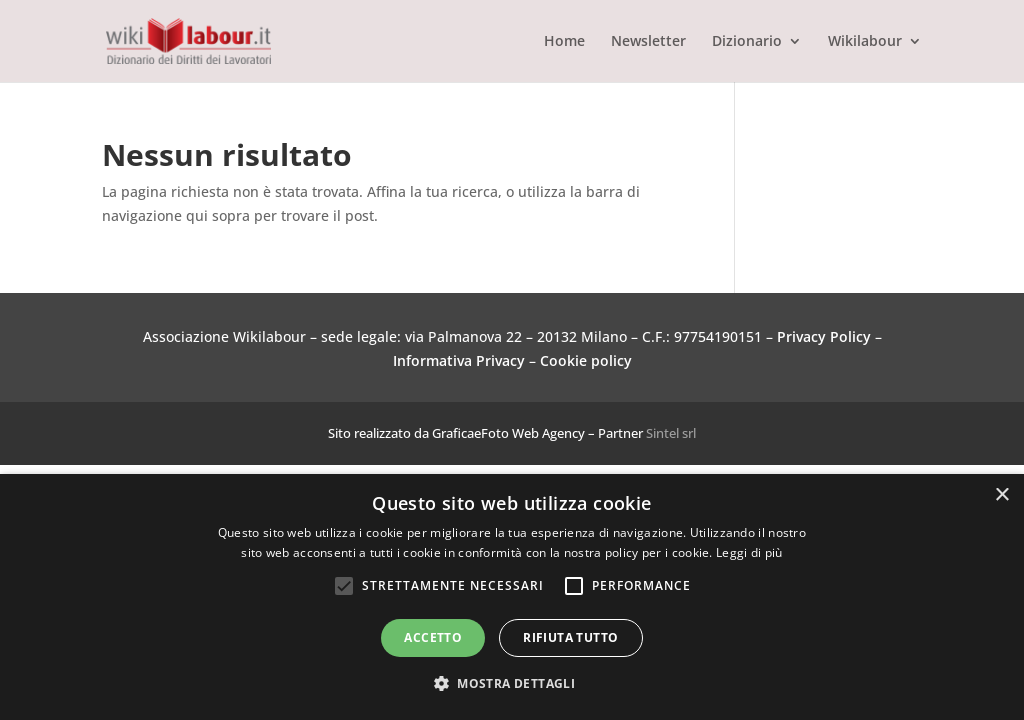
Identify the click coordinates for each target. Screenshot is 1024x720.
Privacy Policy (824, 336)
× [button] (1001, 495)
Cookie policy (586, 360)
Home (564, 42)
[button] (512, 684)
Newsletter (648, 42)
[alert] (512, 597)
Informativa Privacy (459, 360)
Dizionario (747, 42)
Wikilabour (865, 42)
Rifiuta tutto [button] (570, 637)
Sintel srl (671, 433)
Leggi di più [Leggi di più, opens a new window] (749, 552)
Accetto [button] (433, 637)
